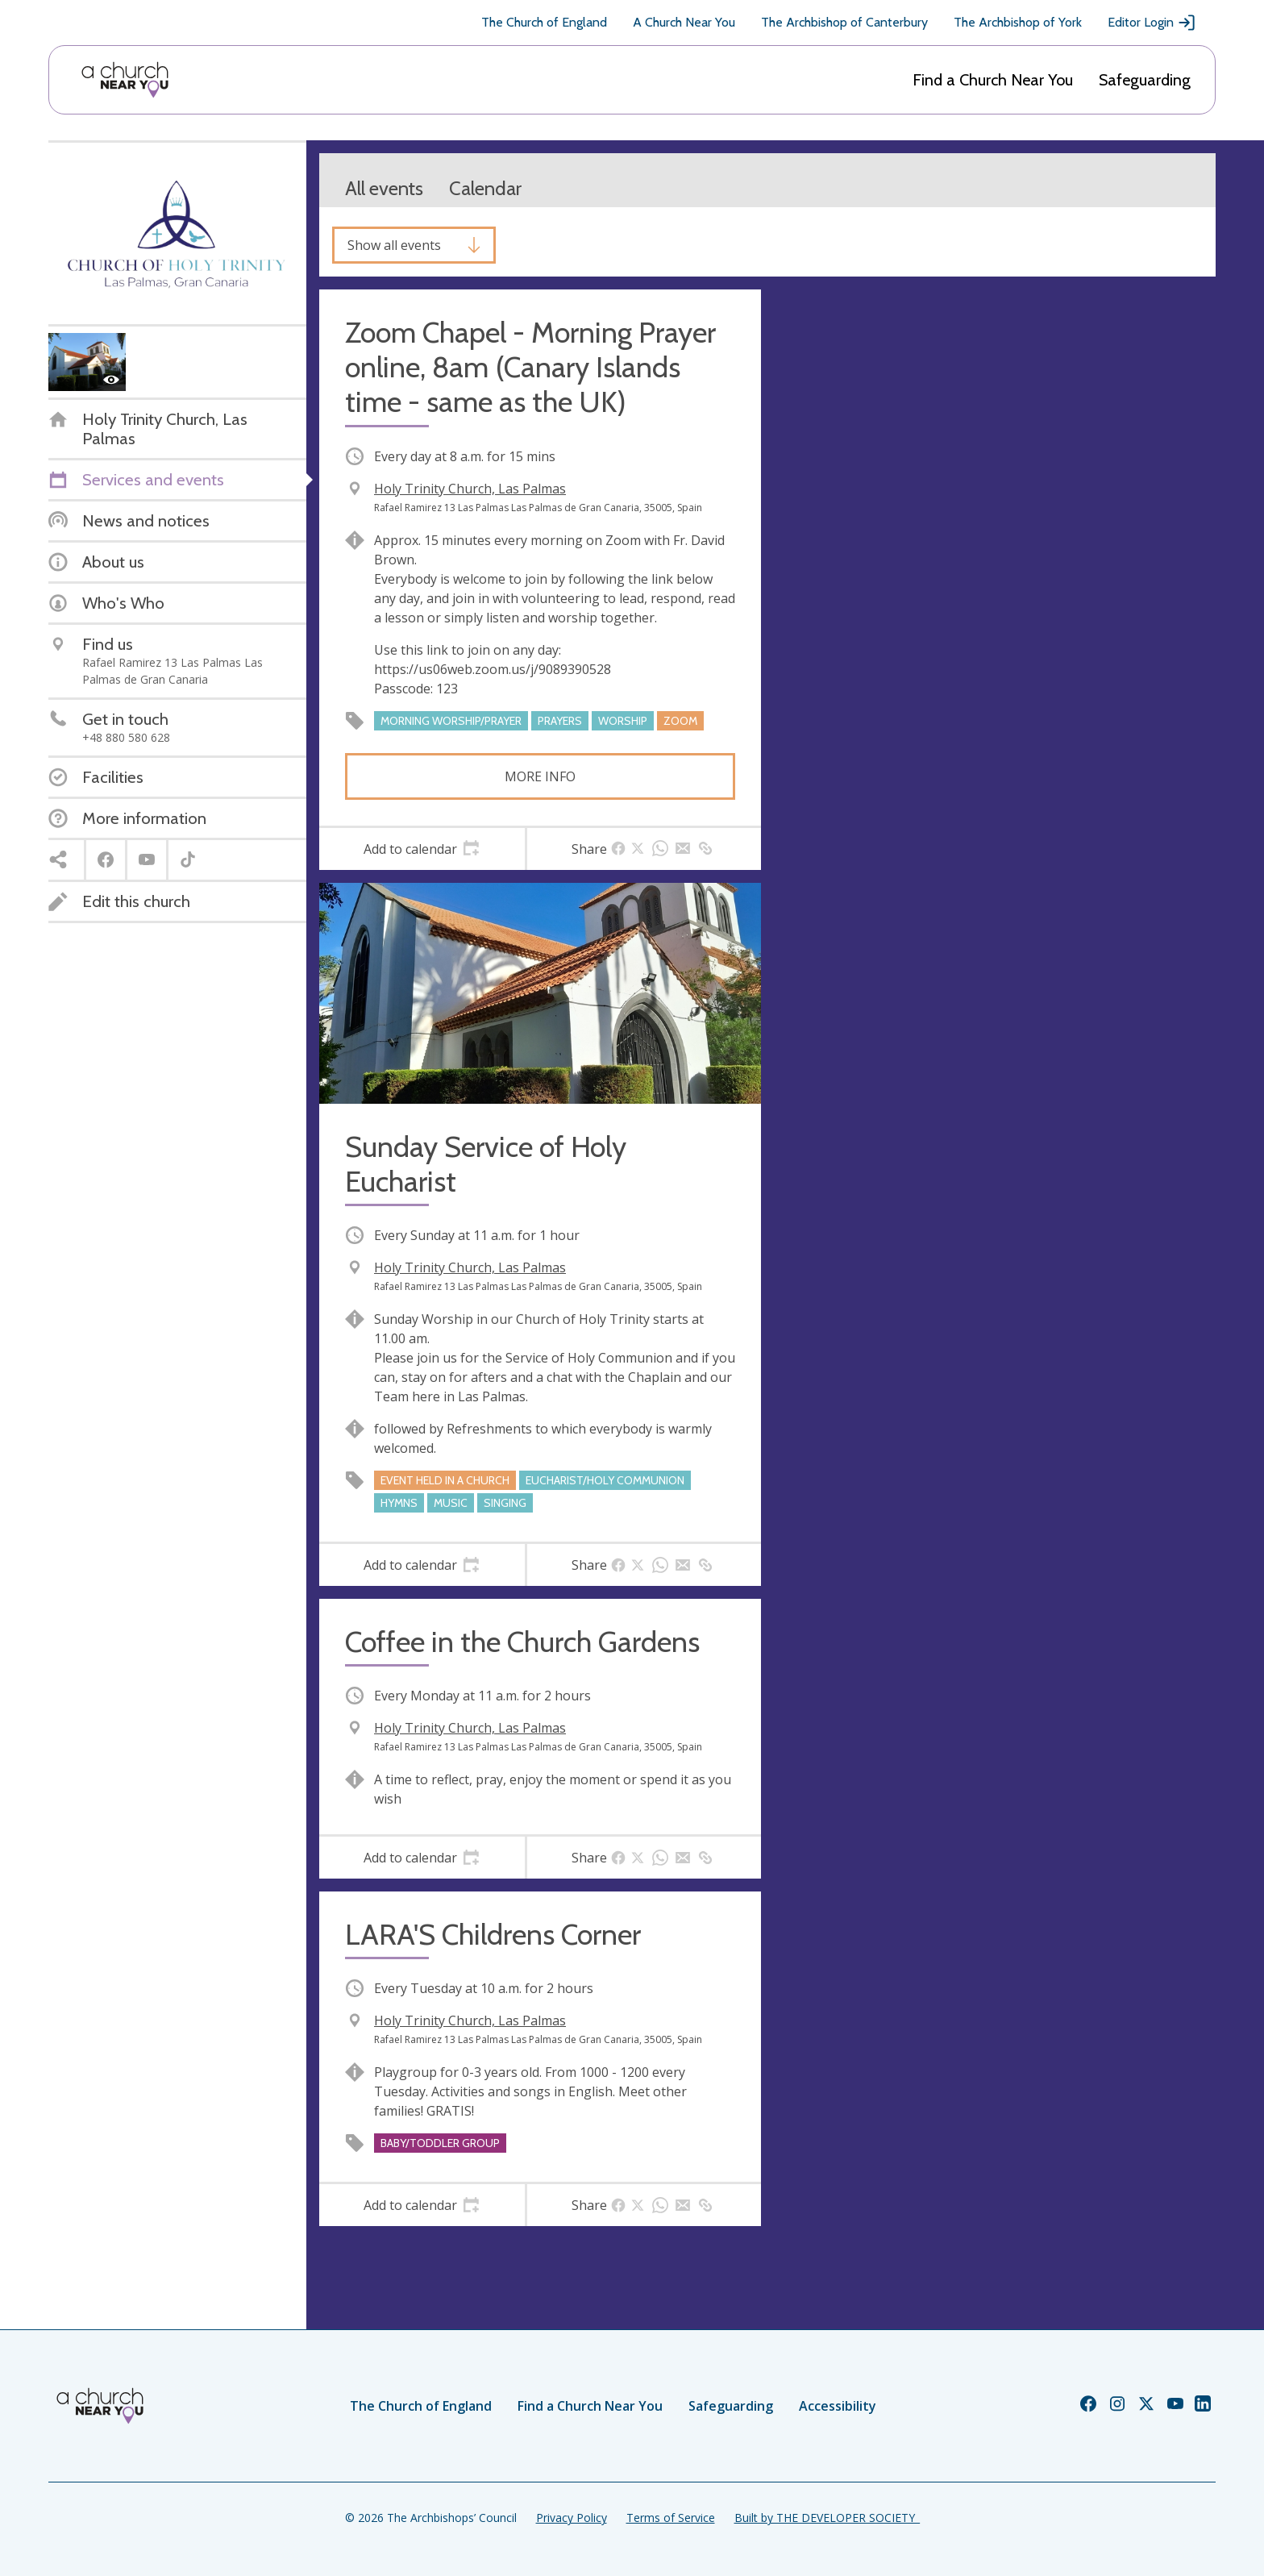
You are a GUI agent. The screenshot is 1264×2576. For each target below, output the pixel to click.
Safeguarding (1145, 79)
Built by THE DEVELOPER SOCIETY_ (827, 2517)
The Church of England (544, 22)
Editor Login (1152, 22)
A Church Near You (684, 22)
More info (540, 776)
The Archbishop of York (1018, 22)
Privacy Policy (571, 2517)
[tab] (422, 849)
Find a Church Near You (993, 79)
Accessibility (837, 2406)
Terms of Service (670, 2517)
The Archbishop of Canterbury (844, 22)
